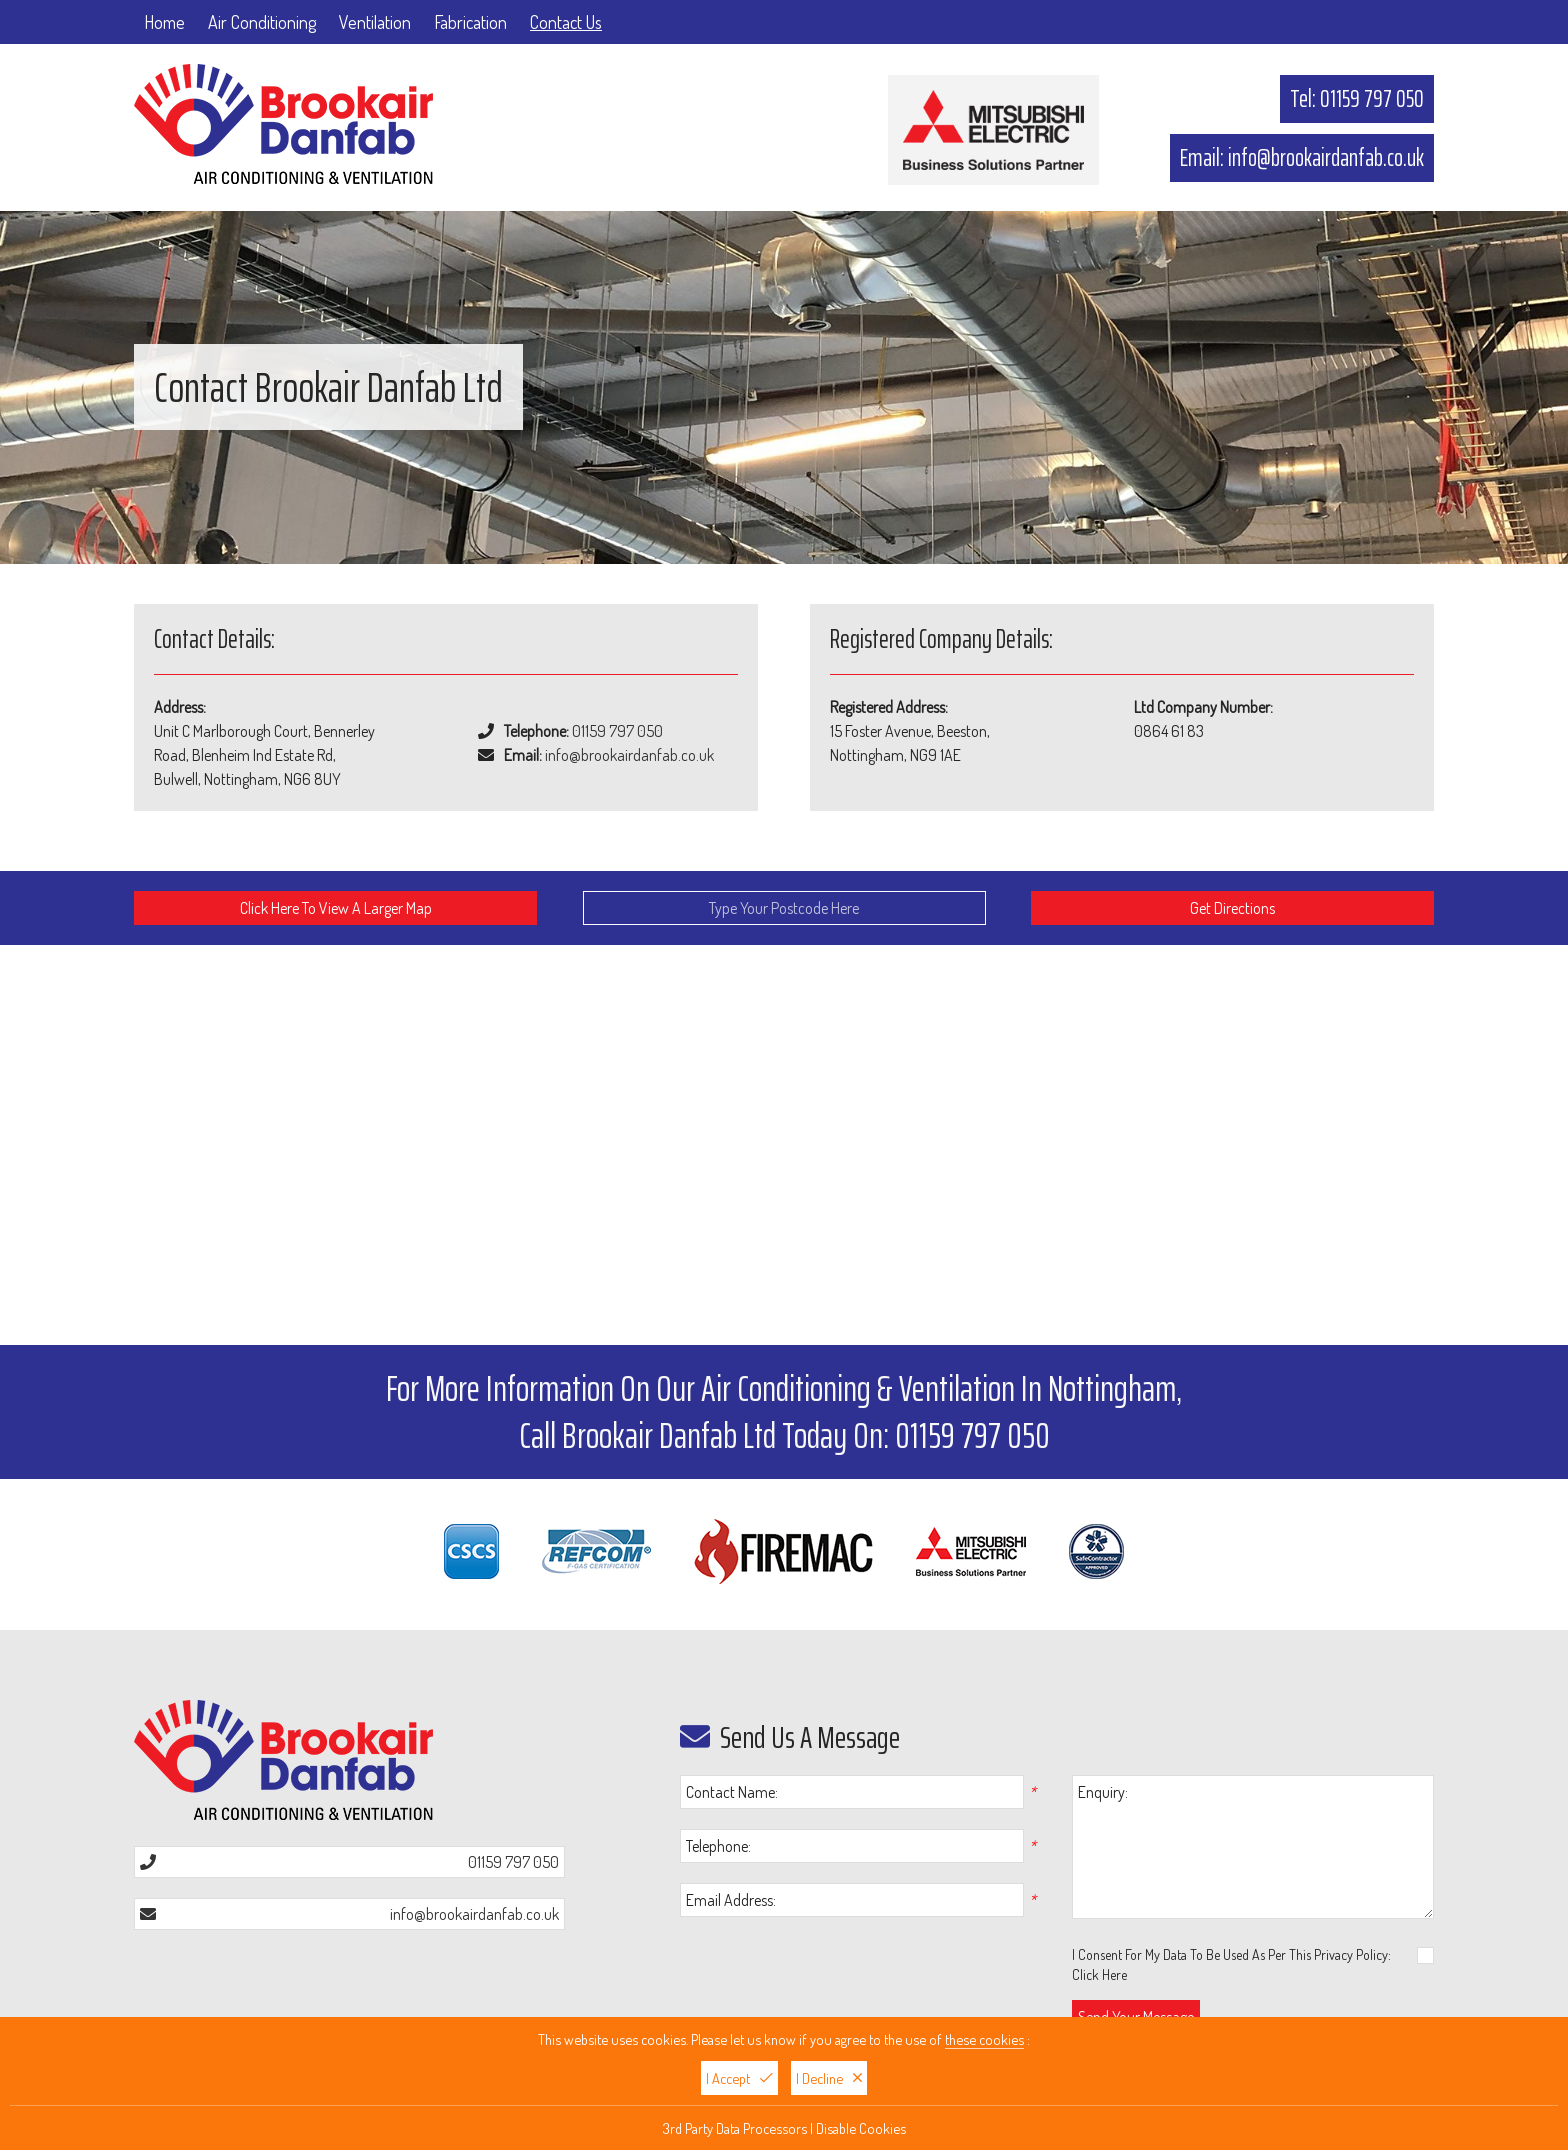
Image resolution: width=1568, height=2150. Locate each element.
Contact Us (566, 22)
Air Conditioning (262, 22)
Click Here (1099, 1974)
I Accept (739, 2078)
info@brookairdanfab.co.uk (1326, 158)
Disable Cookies (861, 2128)
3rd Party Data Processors (735, 2128)
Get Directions (1232, 908)
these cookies (984, 2039)
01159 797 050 (1372, 99)
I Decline (829, 2078)
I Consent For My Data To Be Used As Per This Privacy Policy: (1253, 1964)
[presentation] (817, 1972)
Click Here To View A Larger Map (336, 908)
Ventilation (375, 22)
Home (164, 22)
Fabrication (470, 22)
